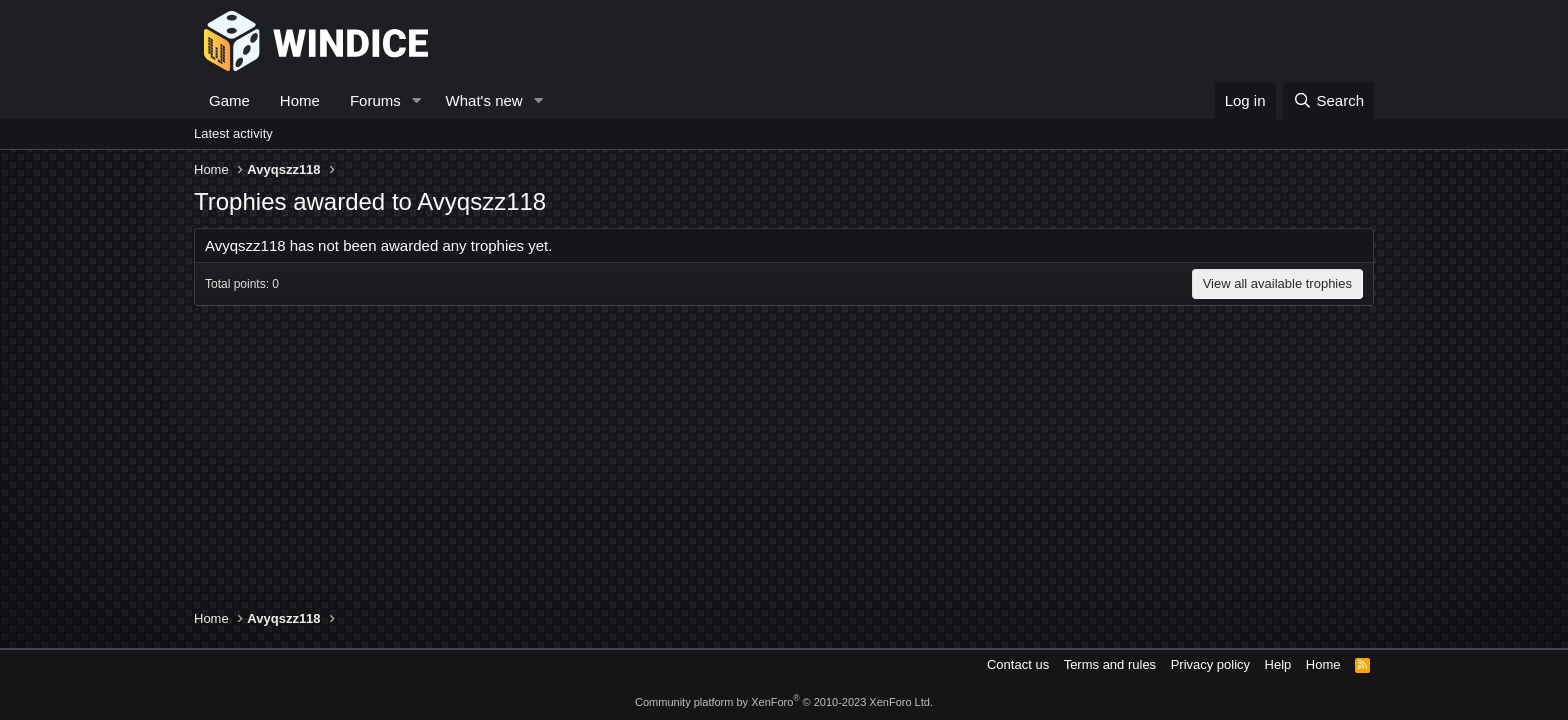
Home (300, 100)
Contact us (1018, 664)
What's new (484, 100)
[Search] (1328, 100)
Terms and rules (1110, 664)
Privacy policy (1210, 664)
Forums (375, 100)
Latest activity (233, 133)
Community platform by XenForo (784, 702)
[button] (417, 100)
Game (229, 100)
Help (1278, 664)
